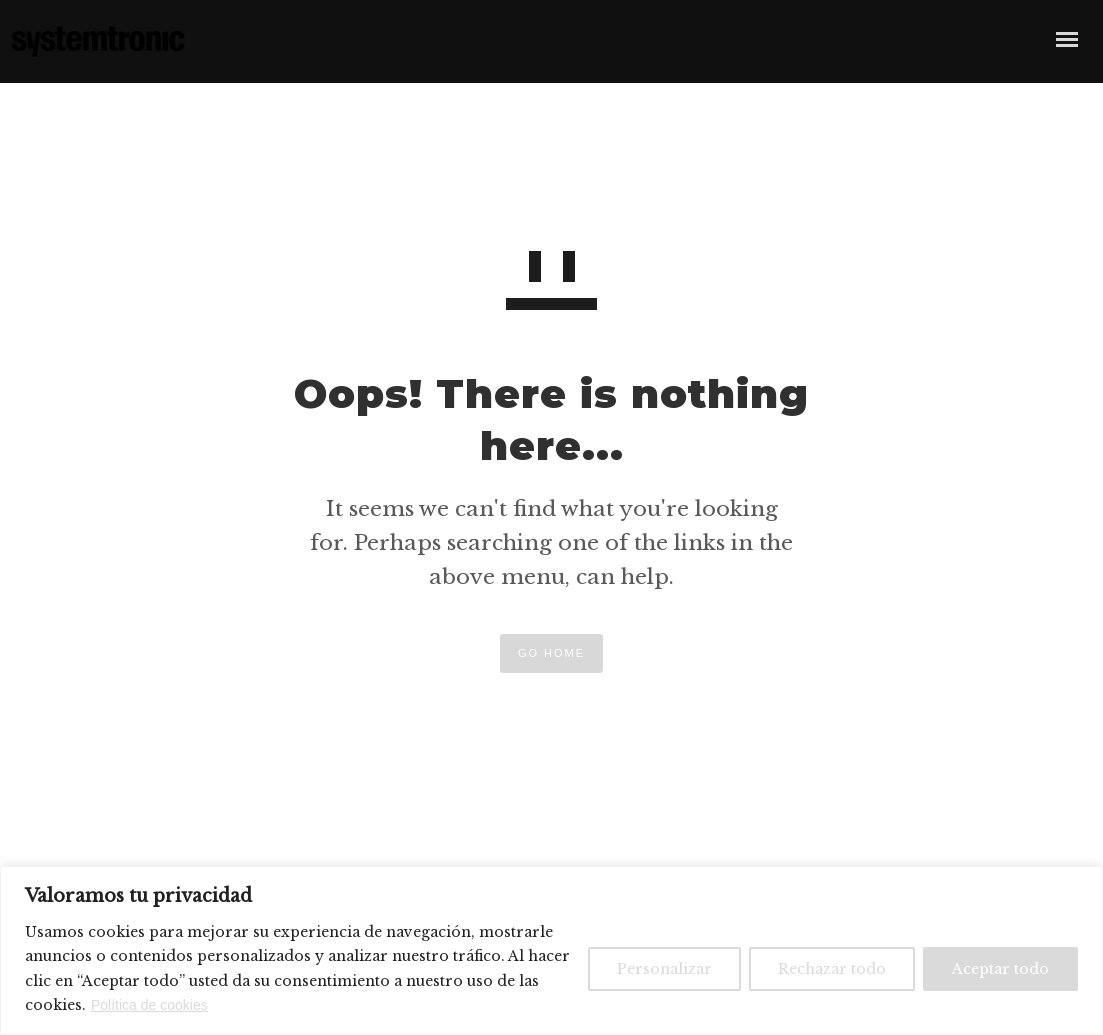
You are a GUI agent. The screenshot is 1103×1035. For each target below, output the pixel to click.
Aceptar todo (1000, 969)
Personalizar (664, 969)
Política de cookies (149, 1005)
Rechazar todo (832, 969)
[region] (551, 950)
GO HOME (551, 653)
